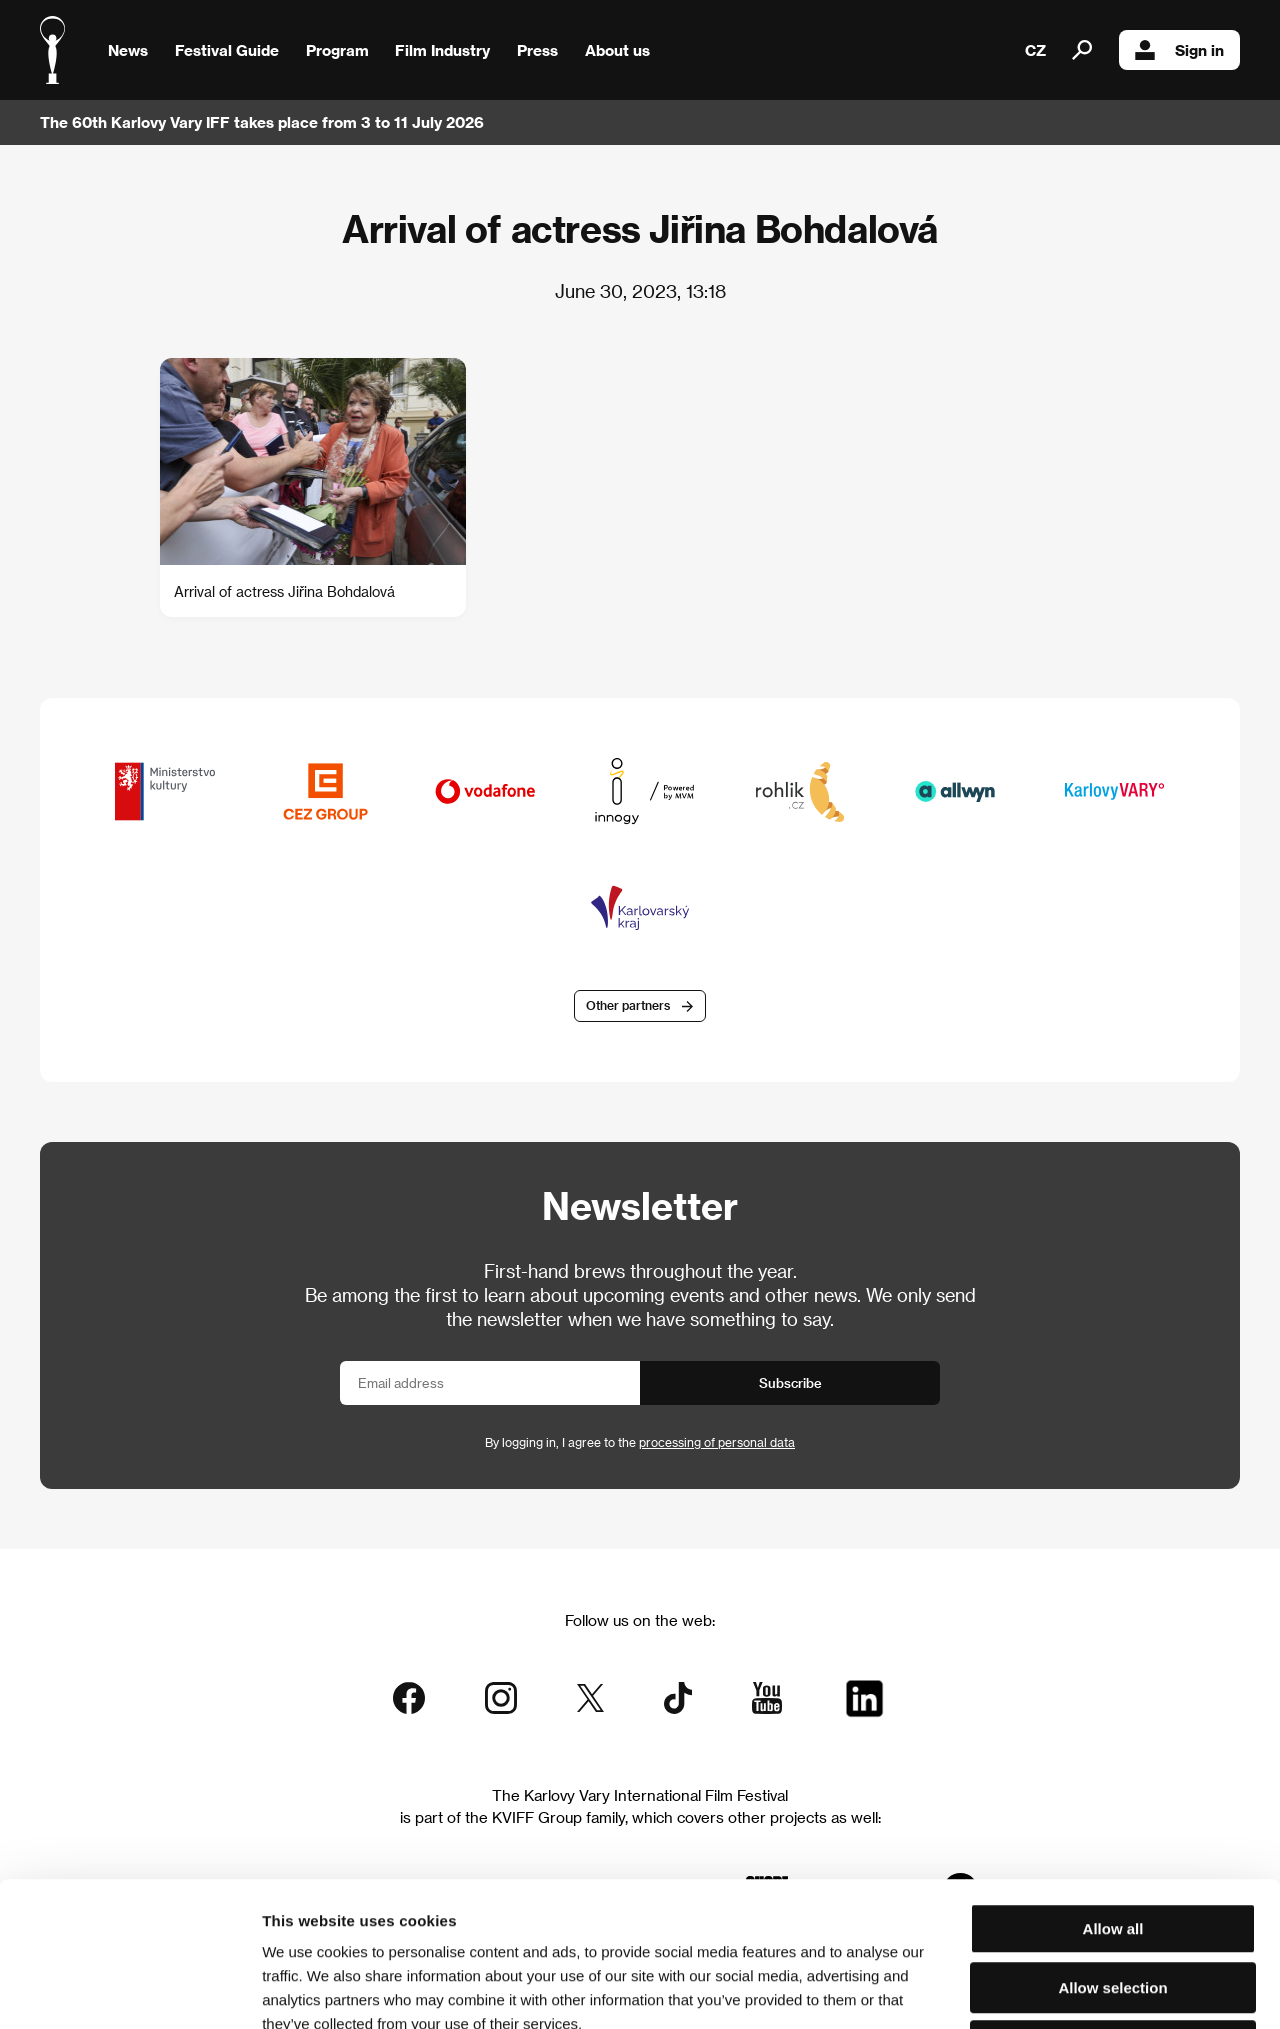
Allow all (1113, 1784)
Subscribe (790, 1382)
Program (337, 50)
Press (537, 50)
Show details (1045, 1989)
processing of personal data (717, 1442)
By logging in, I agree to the (640, 1442)
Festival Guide (227, 50)
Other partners (628, 1005)
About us (617, 50)
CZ (1035, 50)
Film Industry (442, 50)
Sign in (1179, 50)
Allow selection (1112, 1843)
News (128, 50)
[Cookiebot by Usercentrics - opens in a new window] (129, 1990)
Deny (1113, 1901)
